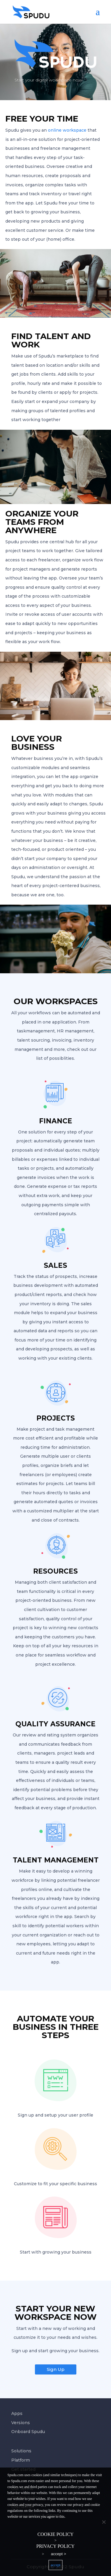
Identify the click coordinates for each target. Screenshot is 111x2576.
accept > (58, 2554)
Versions (21, 2422)
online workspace (67, 130)
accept (55, 2565)
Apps (16, 2413)
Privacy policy (55, 2546)
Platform (20, 2460)
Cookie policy (55, 2534)
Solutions (21, 2451)
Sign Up (56, 2369)
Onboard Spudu (28, 2431)
